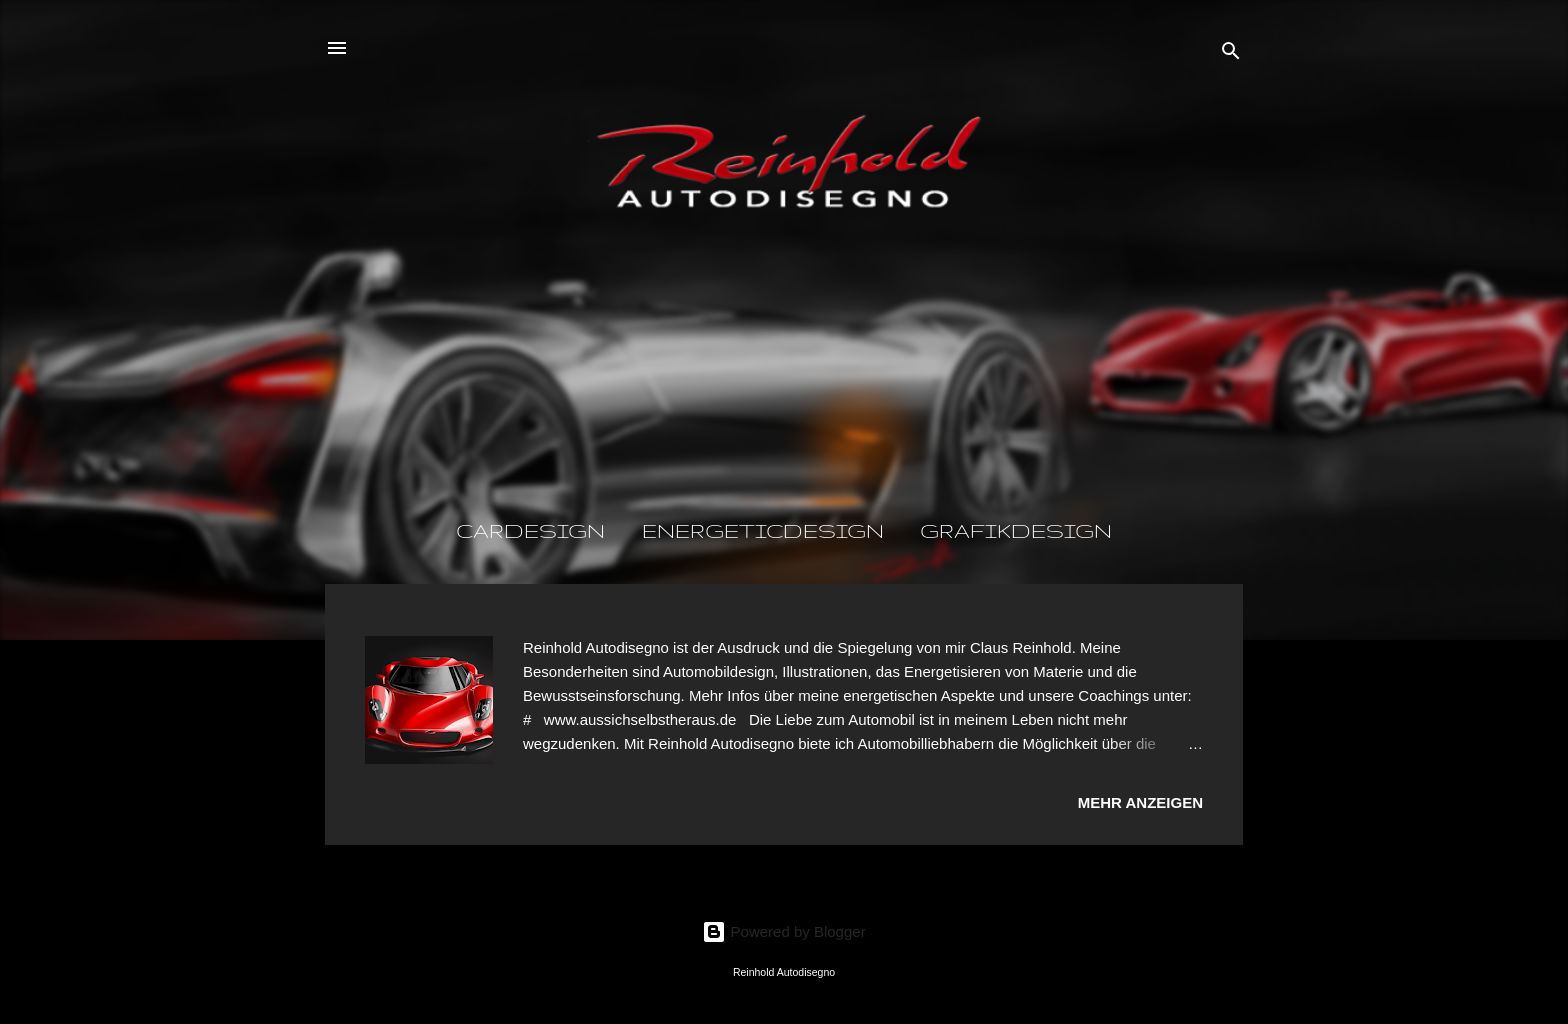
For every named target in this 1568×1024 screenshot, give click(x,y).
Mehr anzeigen (1140, 802)
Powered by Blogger (783, 931)
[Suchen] (1231, 54)
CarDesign (530, 530)
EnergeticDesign (763, 530)
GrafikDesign (1016, 530)
